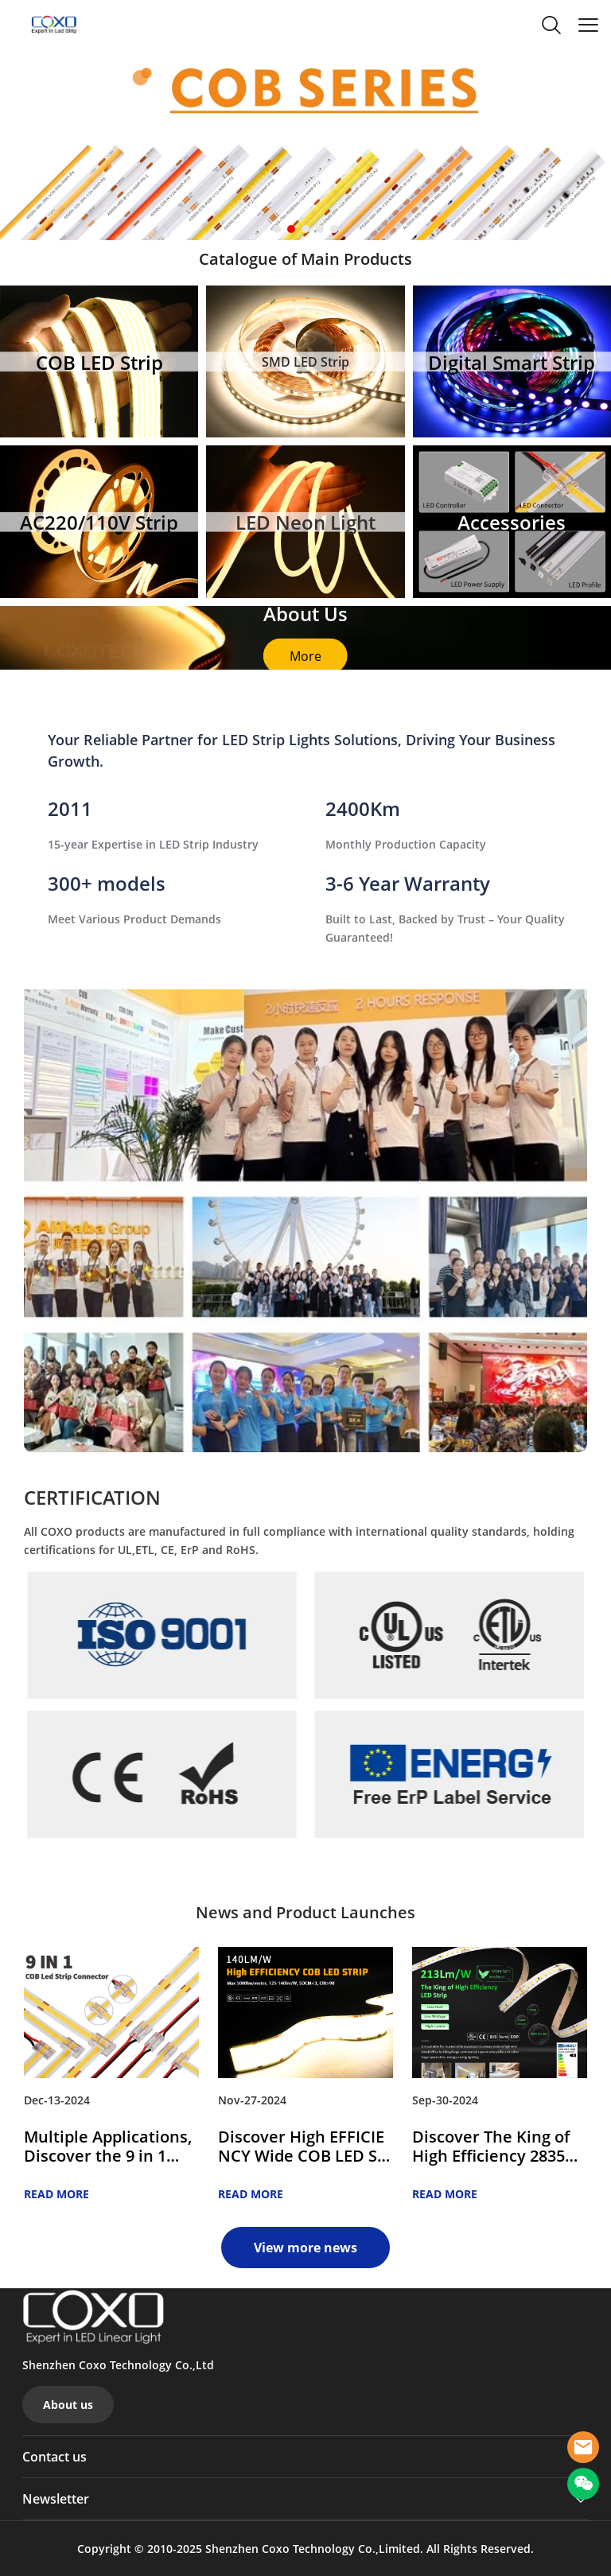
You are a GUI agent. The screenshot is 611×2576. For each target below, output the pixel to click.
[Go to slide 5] (334, 229)
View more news (305, 2247)
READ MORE (56, 2193)
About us (68, 2404)
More (305, 655)
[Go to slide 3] (305, 229)
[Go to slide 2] (291, 229)
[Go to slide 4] (320, 229)
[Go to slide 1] (277, 229)
